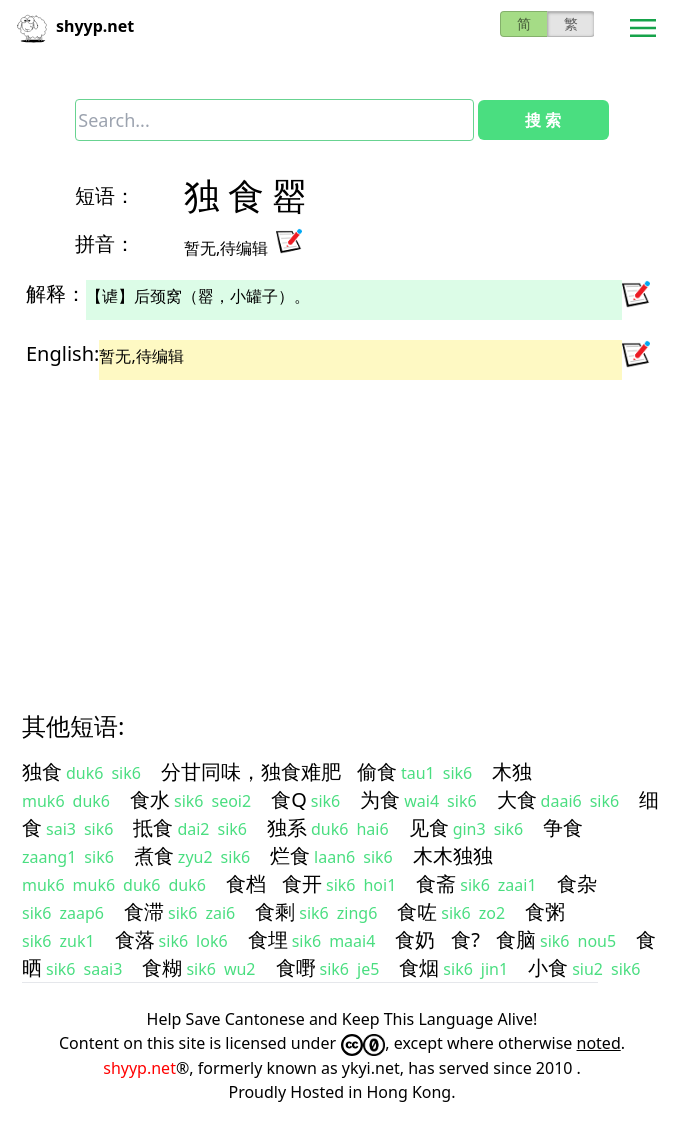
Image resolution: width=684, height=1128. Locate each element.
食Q (289, 799)
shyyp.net (139, 1068)
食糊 (162, 967)
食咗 (417, 911)
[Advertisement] (342, 528)
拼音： (105, 243)
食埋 (268, 939)
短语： (105, 195)
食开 (302, 883)
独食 (42, 771)
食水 (150, 799)
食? (465, 939)
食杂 (577, 883)
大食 (517, 799)
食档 (246, 883)
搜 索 (543, 120)
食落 (135, 939)
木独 (512, 771)
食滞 (144, 911)
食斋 (436, 883)
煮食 (154, 855)
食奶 (415, 939)
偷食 (377, 771)
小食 (548, 967)
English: (62, 353)
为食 (380, 799)
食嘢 (296, 967)
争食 (563, 827)
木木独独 (453, 855)
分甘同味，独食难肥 (251, 771)
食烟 (419, 967)
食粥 (545, 911)
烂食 (290, 855)
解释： (56, 293)
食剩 (275, 911)
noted (599, 1043)
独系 (287, 827)
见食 (429, 827)
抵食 (153, 827)
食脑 (516, 939)
